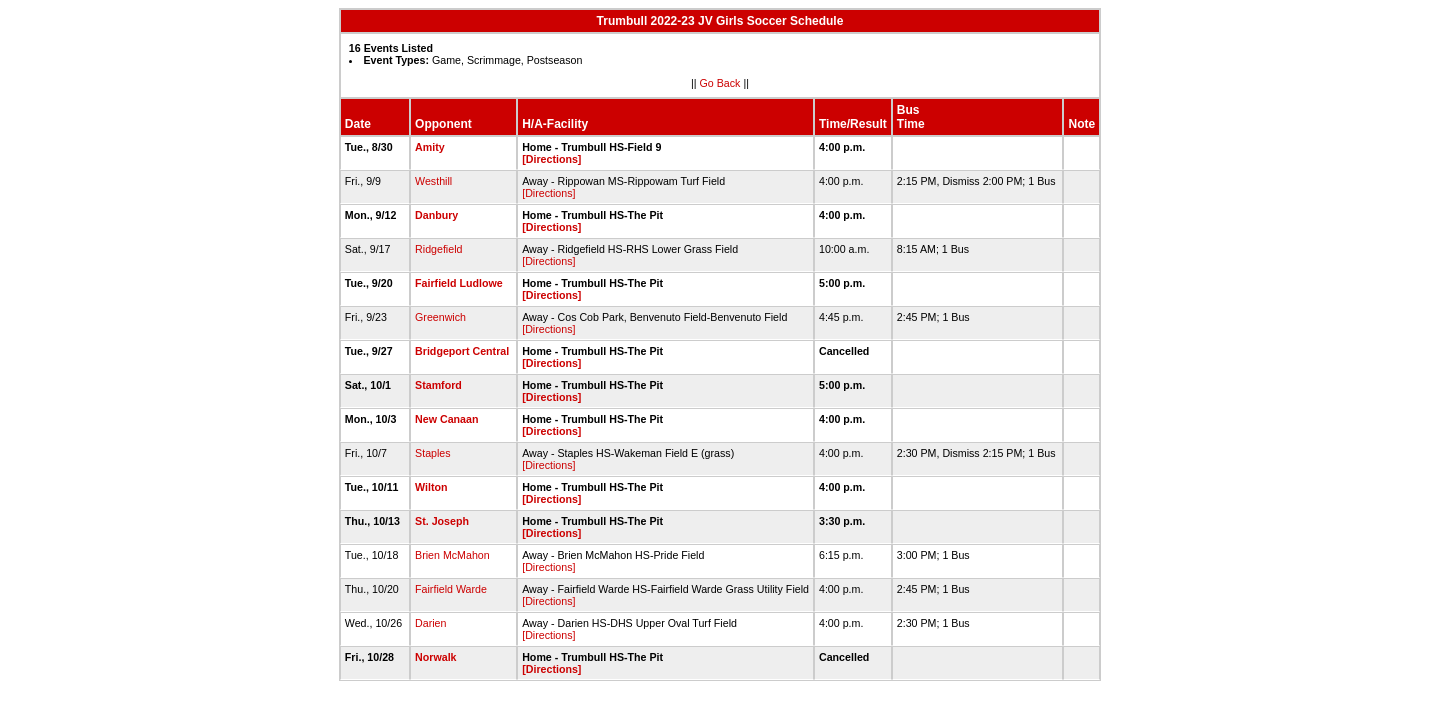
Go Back (720, 83)
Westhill (433, 181)
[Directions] (551, 159)
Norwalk (435, 657)
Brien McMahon (452, 555)
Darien (430, 623)
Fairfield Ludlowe (459, 283)
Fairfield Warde (451, 589)
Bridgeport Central (462, 351)
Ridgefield (438, 249)
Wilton (431, 487)
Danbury (436, 215)
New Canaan (446, 419)
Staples (433, 453)
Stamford (438, 385)
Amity (430, 147)
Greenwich (440, 317)
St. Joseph (442, 521)
